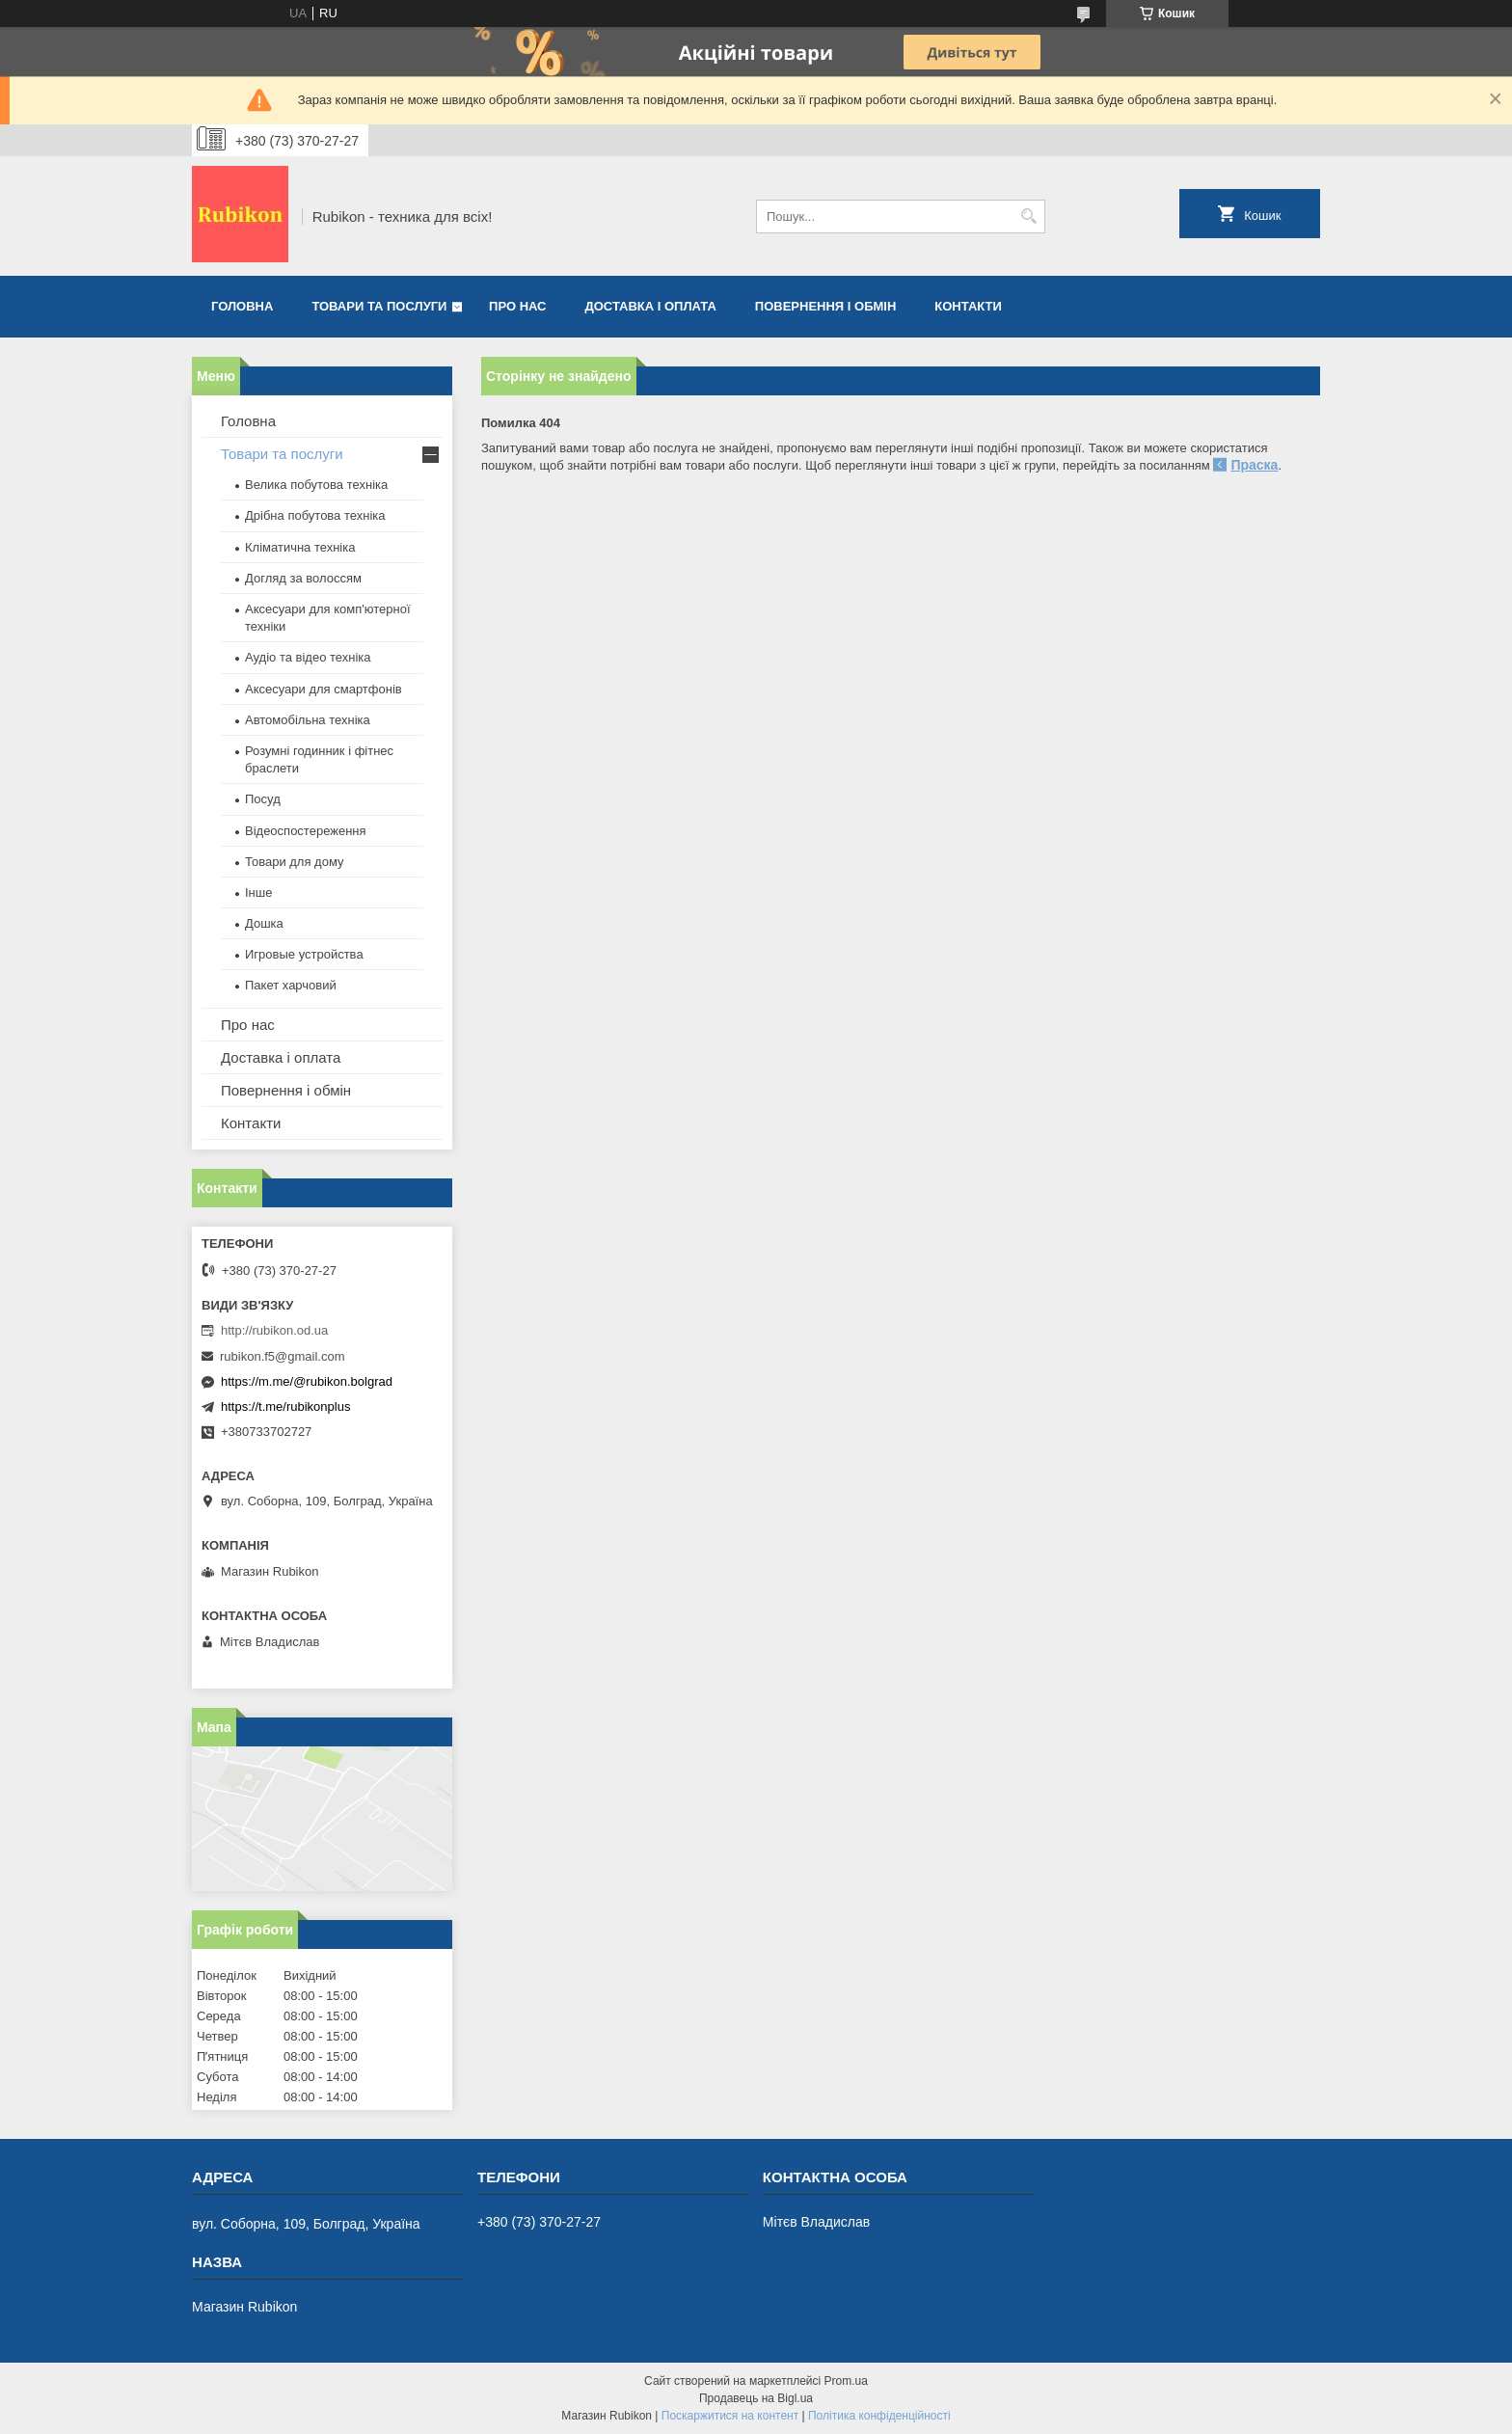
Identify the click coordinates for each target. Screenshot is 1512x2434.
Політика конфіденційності (879, 2415)
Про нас (517, 306)
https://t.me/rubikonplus (285, 1406)
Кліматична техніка (300, 547)
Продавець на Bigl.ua (756, 2398)
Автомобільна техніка (307, 720)
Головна (242, 306)
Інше (258, 892)
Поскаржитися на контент (730, 2415)
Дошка (264, 923)
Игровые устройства (304, 954)
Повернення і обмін (826, 306)
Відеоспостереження (305, 831)
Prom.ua (846, 2381)
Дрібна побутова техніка (315, 515)
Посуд (263, 799)
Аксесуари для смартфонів (323, 689)
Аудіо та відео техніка (308, 657)
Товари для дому (294, 861)
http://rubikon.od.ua (274, 1330)
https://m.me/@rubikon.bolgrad (306, 1381)
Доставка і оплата (650, 306)
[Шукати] (1028, 216)
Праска (1254, 465)
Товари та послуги (378, 306)
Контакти (968, 306)
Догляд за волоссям (303, 578)
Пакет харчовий (291, 985)
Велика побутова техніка (316, 484)
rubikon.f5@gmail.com (282, 1356)
